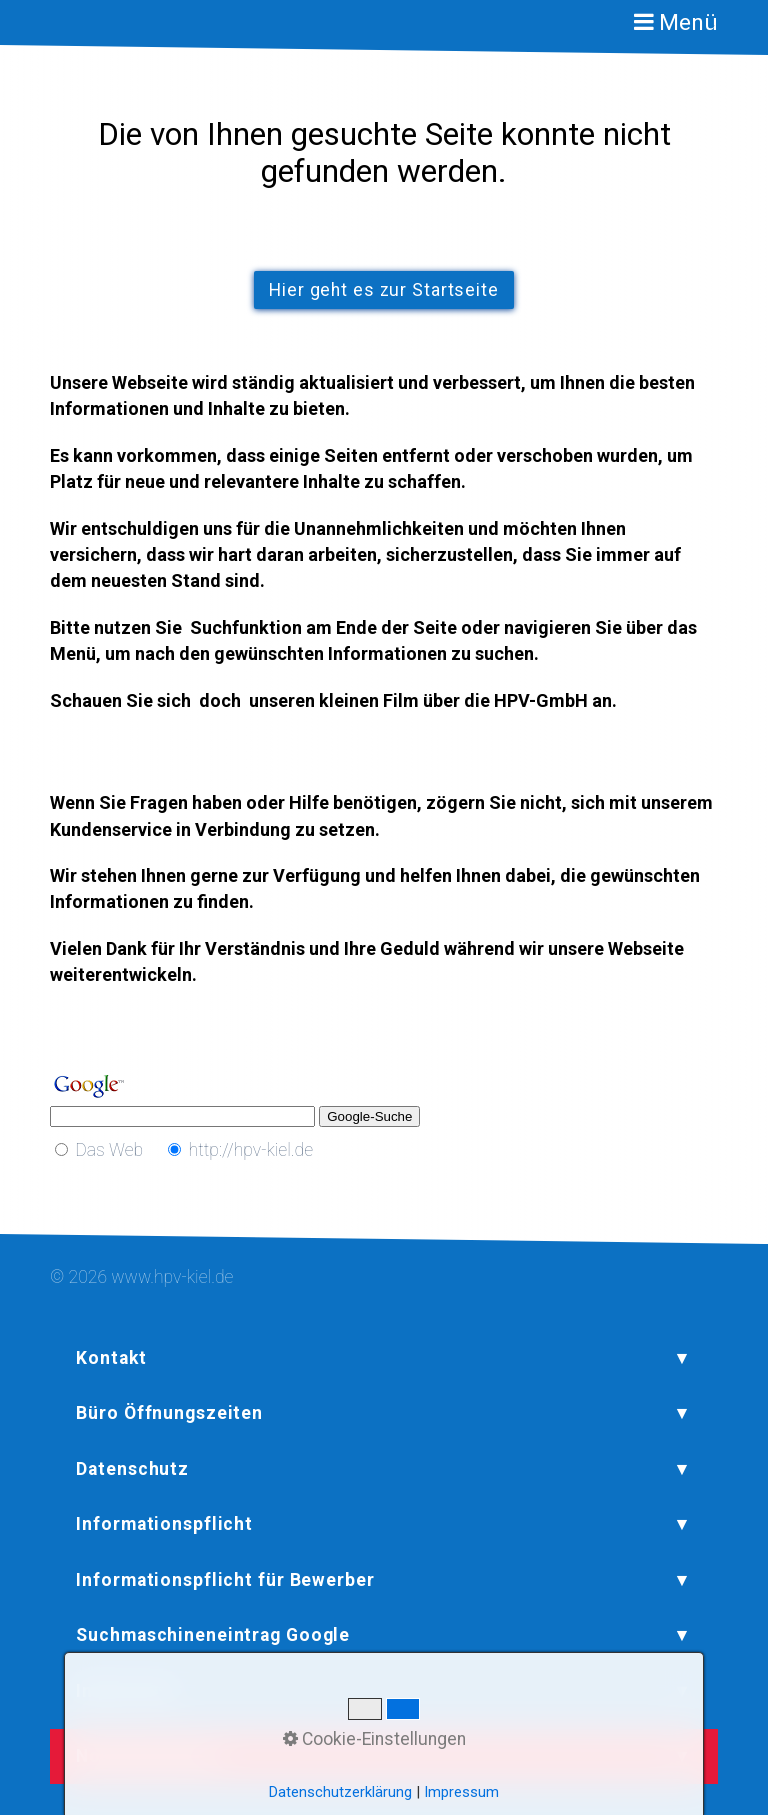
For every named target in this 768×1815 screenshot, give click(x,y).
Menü (688, 22)
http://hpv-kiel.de (251, 1150)
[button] (384, 290)
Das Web (109, 1150)
